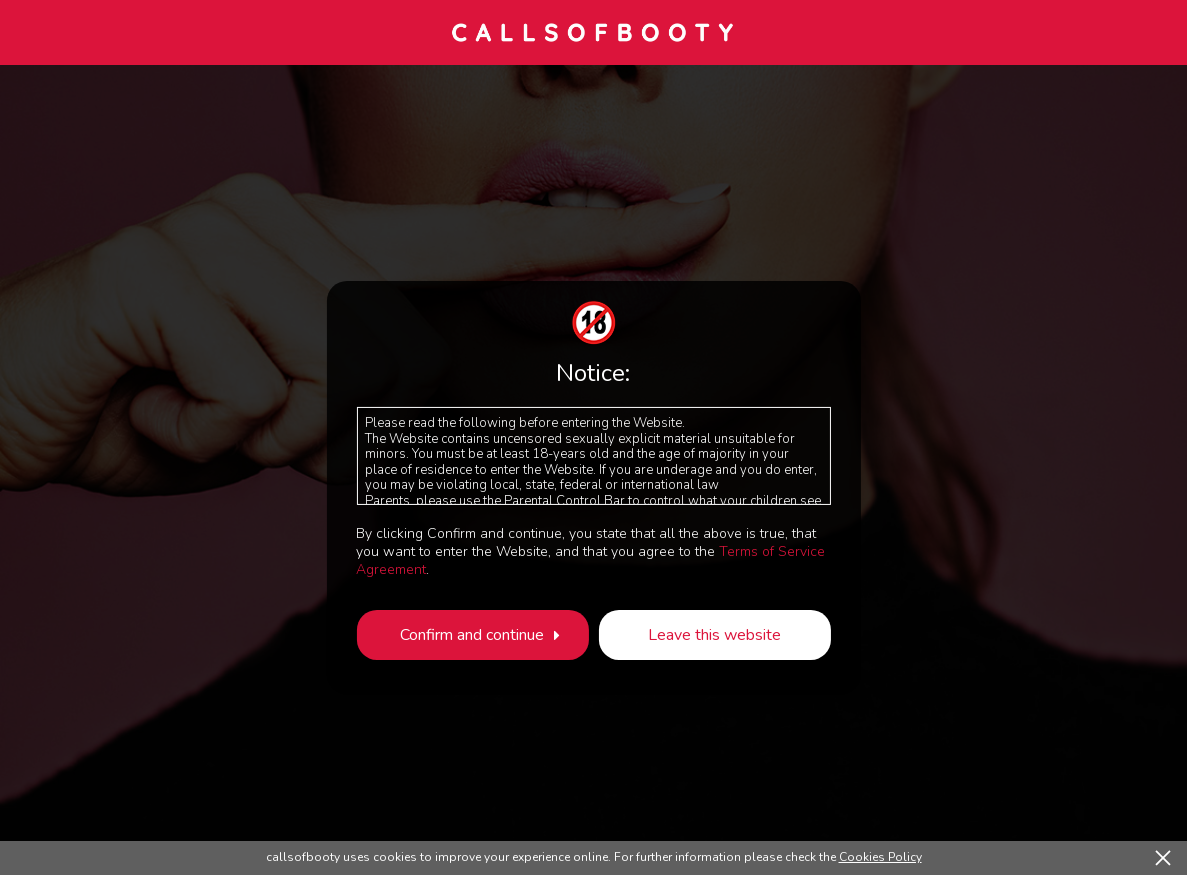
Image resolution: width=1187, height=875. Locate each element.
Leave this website (714, 635)
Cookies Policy (880, 857)
